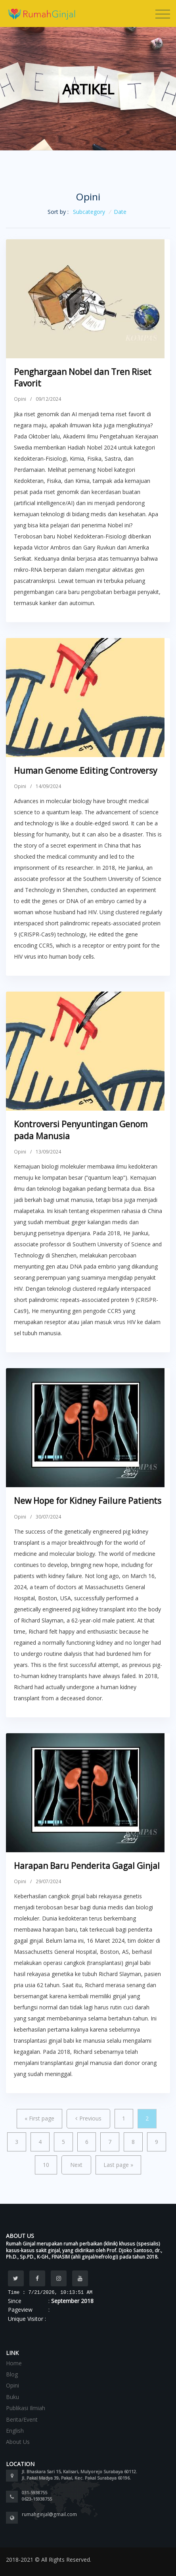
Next (76, 2164)
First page (39, 2118)
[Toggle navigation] (162, 14)
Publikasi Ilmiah (25, 2408)
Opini (20, 399)
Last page (118, 2164)
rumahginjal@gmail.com (49, 2514)
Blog (12, 2374)
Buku (12, 2397)
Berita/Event (22, 2419)
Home (14, 2363)
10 (46, 2164)
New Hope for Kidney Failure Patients (87, 1500)
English (15, 2430)
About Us (18, 2441)
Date (120, 211)
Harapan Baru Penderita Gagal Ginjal (87, 1865)
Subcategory (89, 211)
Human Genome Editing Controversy (85, 770)
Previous (88, 2118)
